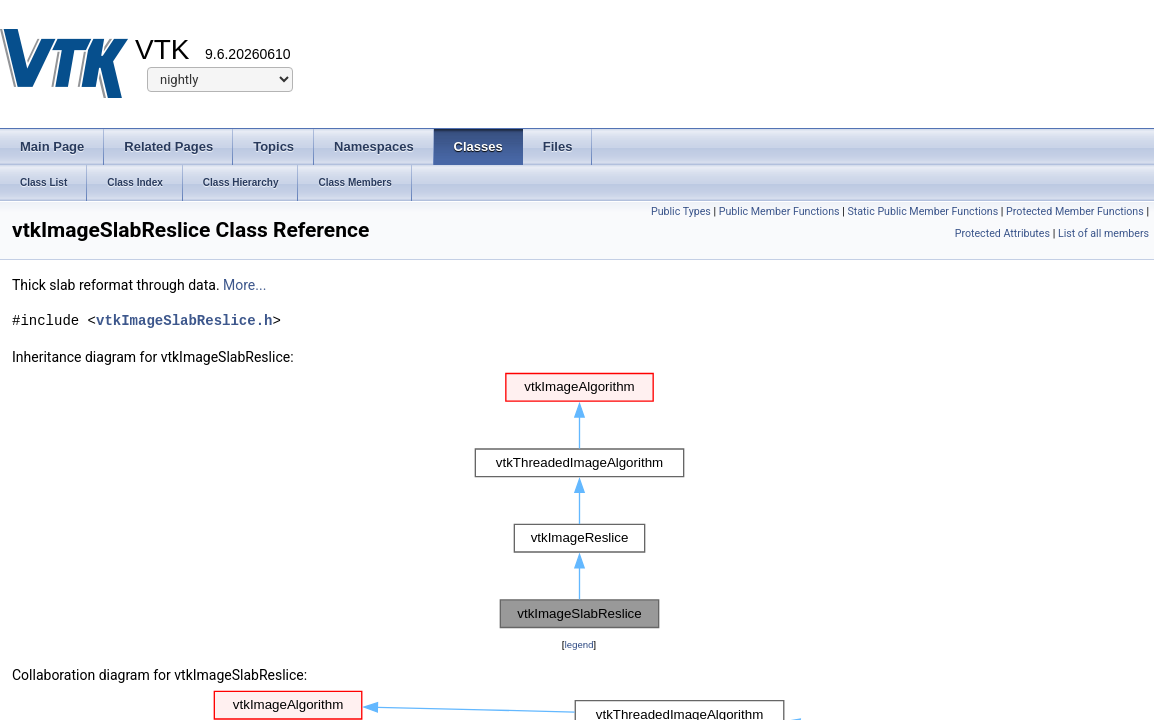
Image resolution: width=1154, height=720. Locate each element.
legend (578, 644)
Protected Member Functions (1075, 211)
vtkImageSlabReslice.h (184, 320)
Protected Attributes (1002, 233)
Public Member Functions (779, 211)
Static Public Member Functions (922, 211)
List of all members (1103, 233)
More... (244, 285)
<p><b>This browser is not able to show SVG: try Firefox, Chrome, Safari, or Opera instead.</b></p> (579, 501)
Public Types (681, 211)
